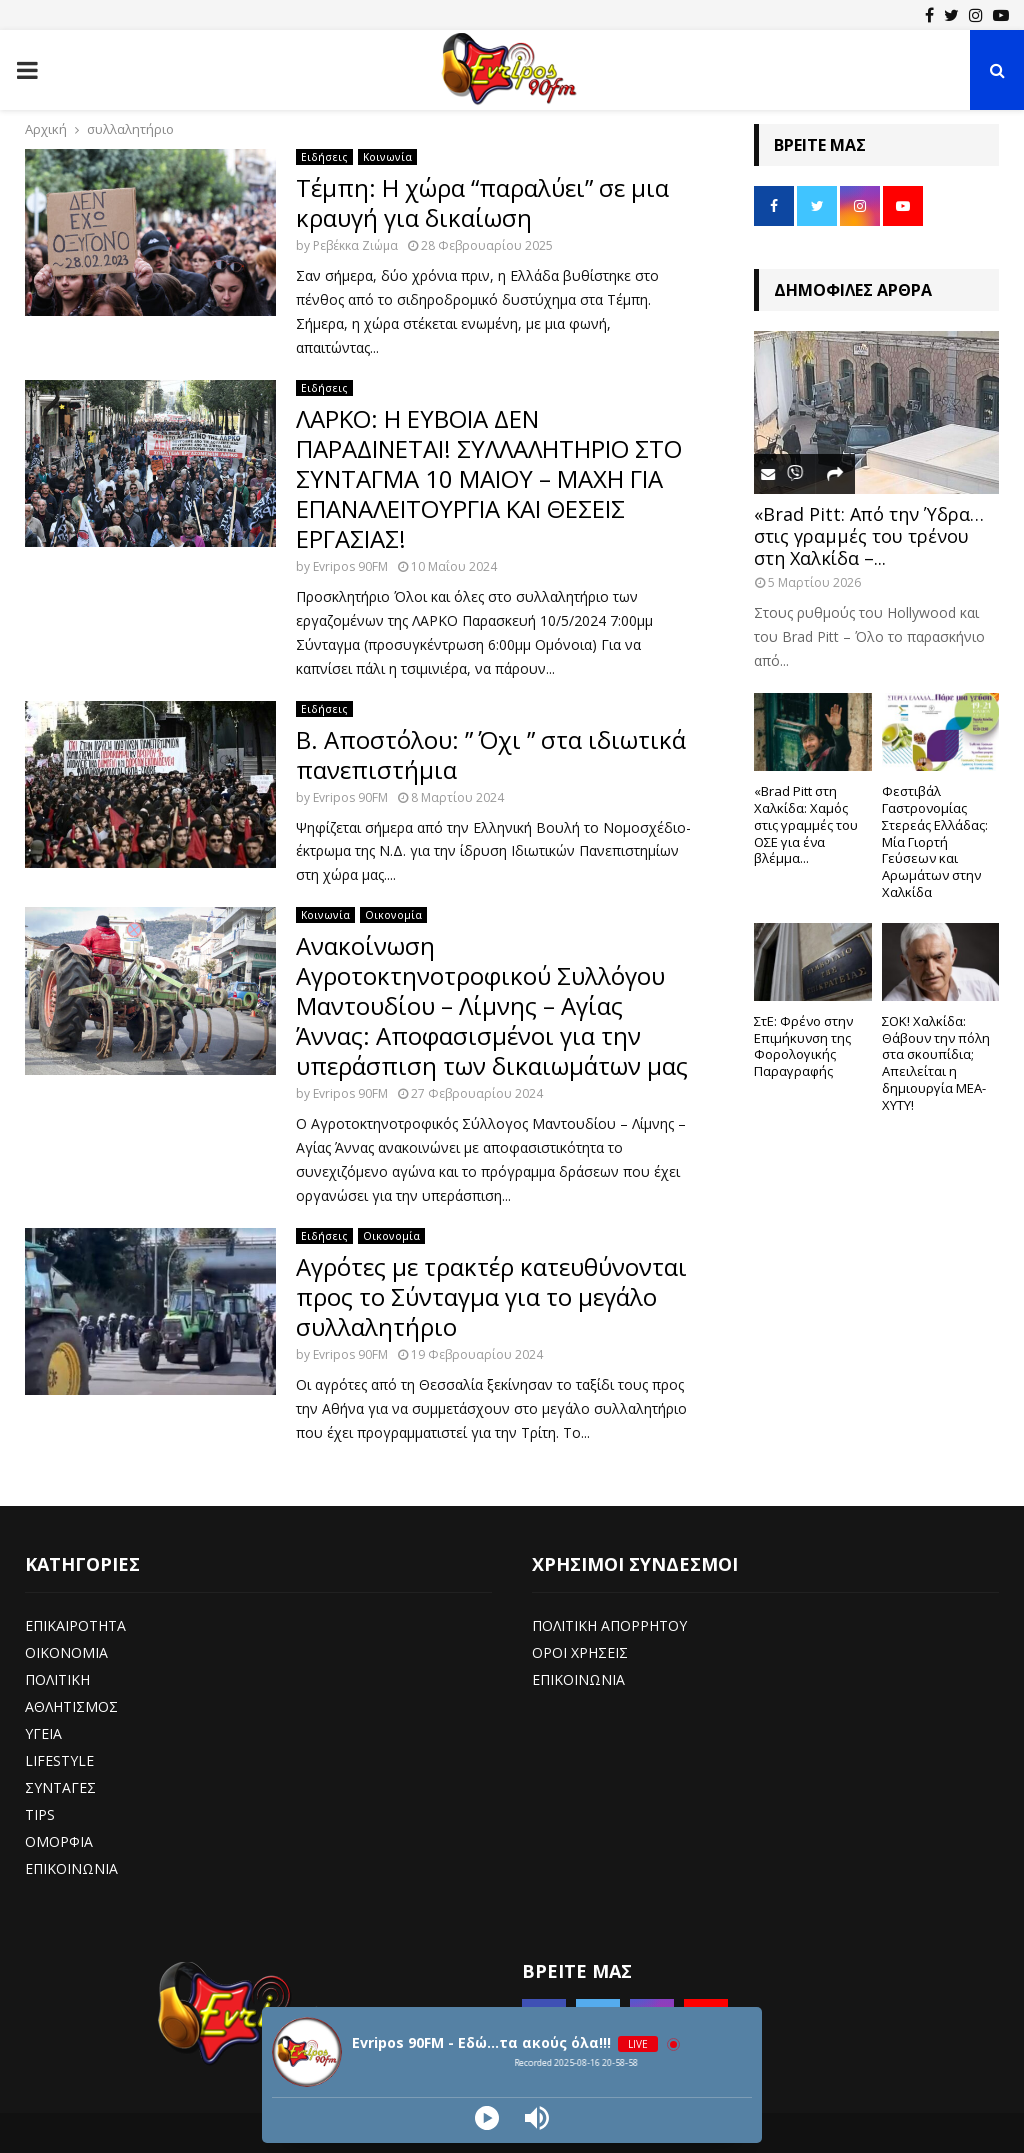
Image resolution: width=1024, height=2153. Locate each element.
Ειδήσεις (324, 157)
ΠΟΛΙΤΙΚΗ (57, 1679)
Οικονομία (393, 915)
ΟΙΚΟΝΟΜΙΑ (66, 1652)
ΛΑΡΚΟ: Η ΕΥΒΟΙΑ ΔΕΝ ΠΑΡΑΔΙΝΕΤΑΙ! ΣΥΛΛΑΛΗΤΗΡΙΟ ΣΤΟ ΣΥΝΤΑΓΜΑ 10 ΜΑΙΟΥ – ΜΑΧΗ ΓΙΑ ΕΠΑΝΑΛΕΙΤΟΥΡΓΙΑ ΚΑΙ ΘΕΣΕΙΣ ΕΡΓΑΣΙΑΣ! (489, 478)
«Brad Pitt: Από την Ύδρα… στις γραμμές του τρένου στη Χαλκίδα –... (869, 535)
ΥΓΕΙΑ (43, 1733)
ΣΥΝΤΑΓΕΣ (60, 1787)
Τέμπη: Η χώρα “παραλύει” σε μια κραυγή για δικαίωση (482, 202)
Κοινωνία (387, 157)
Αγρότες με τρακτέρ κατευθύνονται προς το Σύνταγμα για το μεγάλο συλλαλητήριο (491, 1296)
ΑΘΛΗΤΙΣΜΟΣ (71, 1706)
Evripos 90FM (350, 566)
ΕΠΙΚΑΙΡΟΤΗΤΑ (75, 1625)
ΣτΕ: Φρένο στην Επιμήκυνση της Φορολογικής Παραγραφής (803, 1046)
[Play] (487, 2118)
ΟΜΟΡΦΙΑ (59, 1841)
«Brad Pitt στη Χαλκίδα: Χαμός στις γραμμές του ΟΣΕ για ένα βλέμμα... (806, 824)
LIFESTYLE (59, 1760)
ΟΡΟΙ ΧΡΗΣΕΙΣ (580, 1652)
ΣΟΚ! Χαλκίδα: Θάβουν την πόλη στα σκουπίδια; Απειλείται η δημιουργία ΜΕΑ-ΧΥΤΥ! (936, 1063)
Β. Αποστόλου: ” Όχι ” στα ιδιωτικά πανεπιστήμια (491, 754)
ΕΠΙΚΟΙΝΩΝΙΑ (71, 1868)
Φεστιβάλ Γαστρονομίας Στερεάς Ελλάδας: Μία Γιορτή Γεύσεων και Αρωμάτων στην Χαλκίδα (935, 841)
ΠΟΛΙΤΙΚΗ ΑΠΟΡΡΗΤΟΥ (609, 1625)
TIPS (40, 1814)
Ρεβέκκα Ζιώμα (355, 245)
